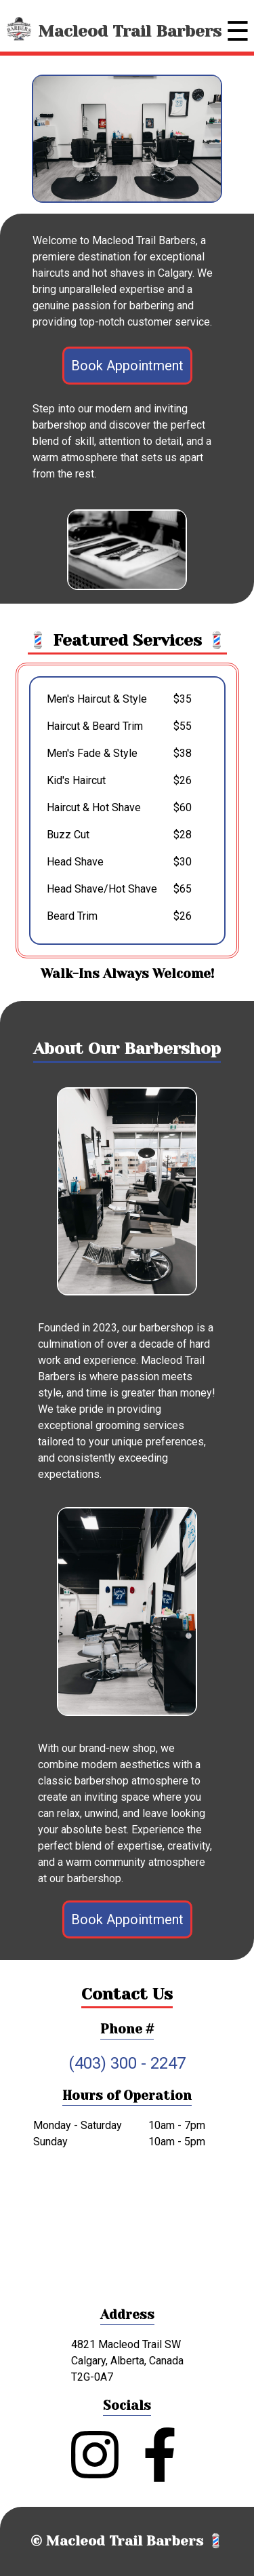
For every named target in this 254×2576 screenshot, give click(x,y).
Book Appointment (127, 365)
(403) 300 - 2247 (127, 2063)
